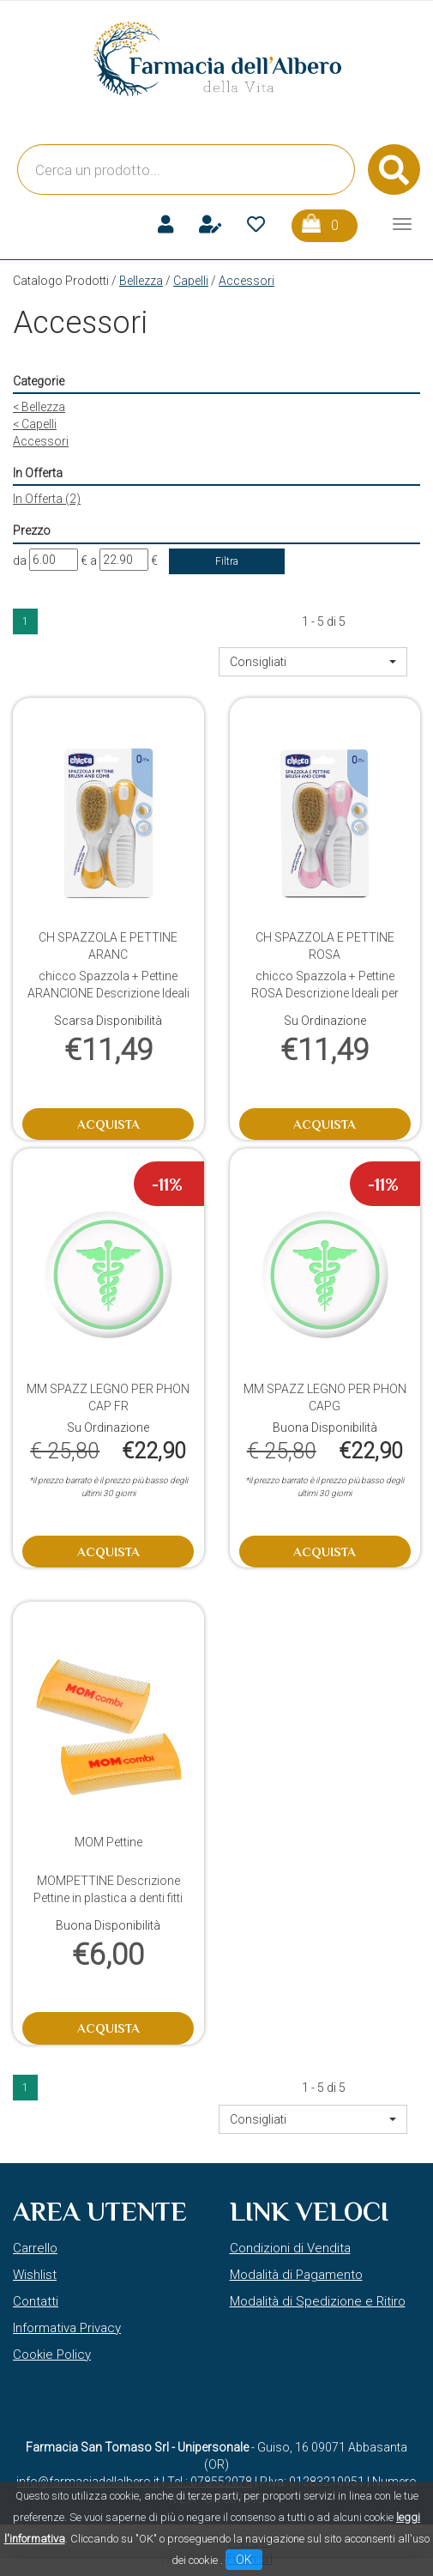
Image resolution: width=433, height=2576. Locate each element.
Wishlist (35, 2274)
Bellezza (141, 281)
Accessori (41, 441)
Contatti (35, 2301)
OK (244, 2560)
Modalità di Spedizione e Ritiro (318, 2301)
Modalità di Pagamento (296, 2274)
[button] (313, 661)
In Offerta (47, 499)
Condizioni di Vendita (290, 2248)
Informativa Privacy (67, 2328)
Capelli (190, 281)
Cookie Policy (52, 2354)
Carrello (35, 2248)
